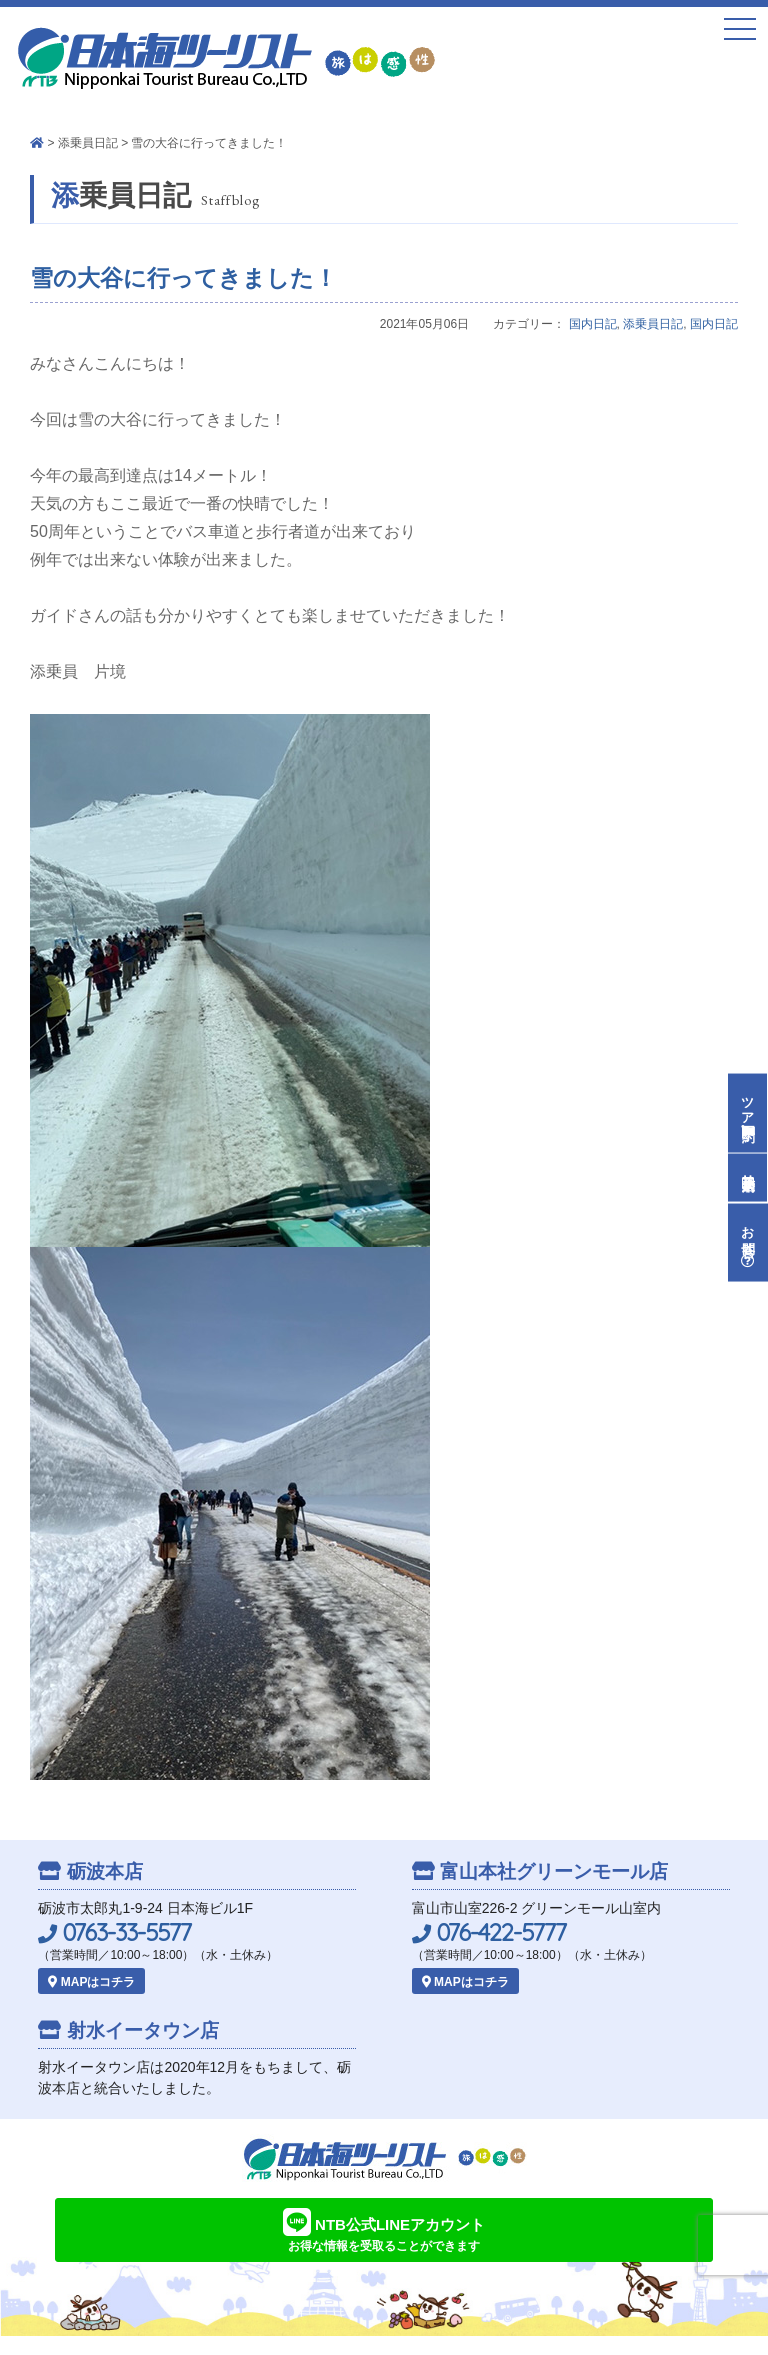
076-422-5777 (489, 1932)
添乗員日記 (88, 143)
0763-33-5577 (114, 1932)
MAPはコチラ (91, 1982)
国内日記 (593, 324)
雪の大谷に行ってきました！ (183, 278)
